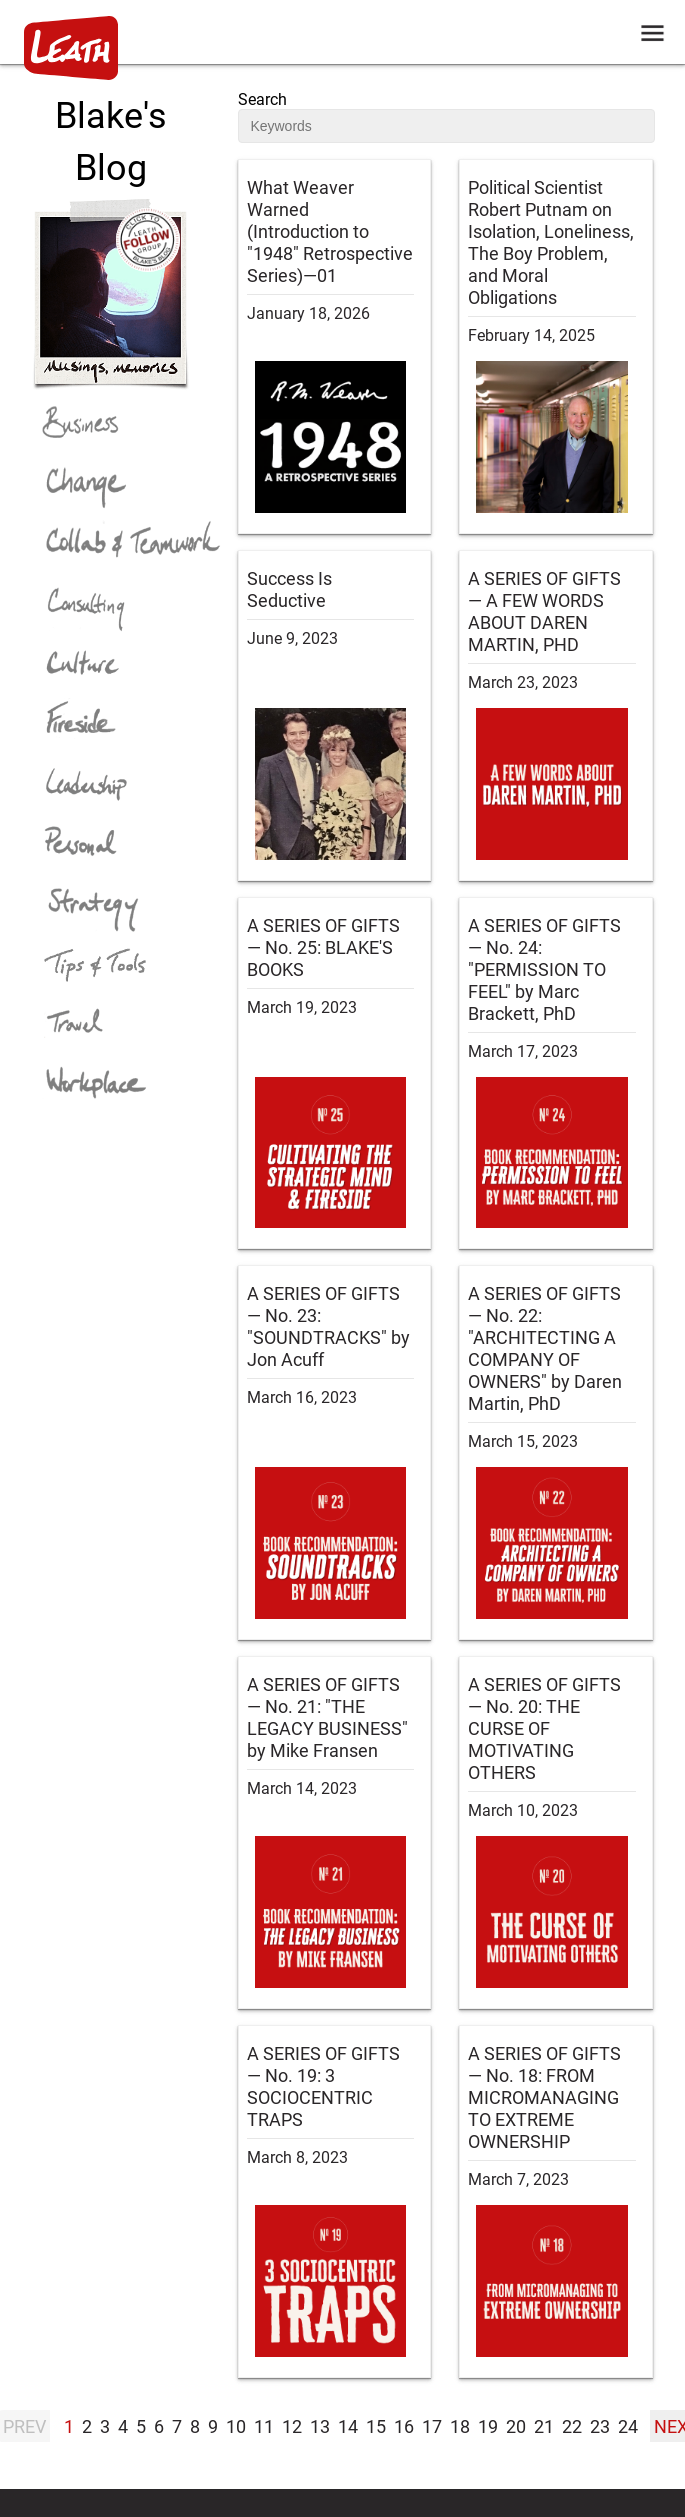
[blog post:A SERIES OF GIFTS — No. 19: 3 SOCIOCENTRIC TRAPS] (335, 2201)
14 (348, 2426)
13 (320, 2426)
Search (262, 98)
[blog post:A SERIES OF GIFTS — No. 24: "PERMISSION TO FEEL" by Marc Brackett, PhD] (556, 1073)
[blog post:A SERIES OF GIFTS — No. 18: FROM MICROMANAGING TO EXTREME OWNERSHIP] (556, 2201)
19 (488, 2426)
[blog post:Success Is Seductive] (335, 715)
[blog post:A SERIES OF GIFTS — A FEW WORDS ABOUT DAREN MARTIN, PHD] (556, 715)
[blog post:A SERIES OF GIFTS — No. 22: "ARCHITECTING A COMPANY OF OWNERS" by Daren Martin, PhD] (556, 1452)
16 (404, 2426)
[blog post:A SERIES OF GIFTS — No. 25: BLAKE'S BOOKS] (335, 1073)
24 (628, 2426)
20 (516, 2426)
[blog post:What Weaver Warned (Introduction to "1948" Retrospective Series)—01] (335, 346)
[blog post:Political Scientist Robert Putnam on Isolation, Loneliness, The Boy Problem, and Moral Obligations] (556, 346)
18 (460, 2426)
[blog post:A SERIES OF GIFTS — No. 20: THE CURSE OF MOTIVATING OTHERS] (556, 1832)
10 (236, 2426)
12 (292, 2426)
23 (600, 2426)
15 (376, 2426)
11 (264, 2426)
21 (544, 2426)
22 (572, 2426)
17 (432, 2426)
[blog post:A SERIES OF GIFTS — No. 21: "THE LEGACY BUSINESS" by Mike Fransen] (335, 1832)
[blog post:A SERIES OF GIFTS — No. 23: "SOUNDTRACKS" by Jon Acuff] (335, 1452)
